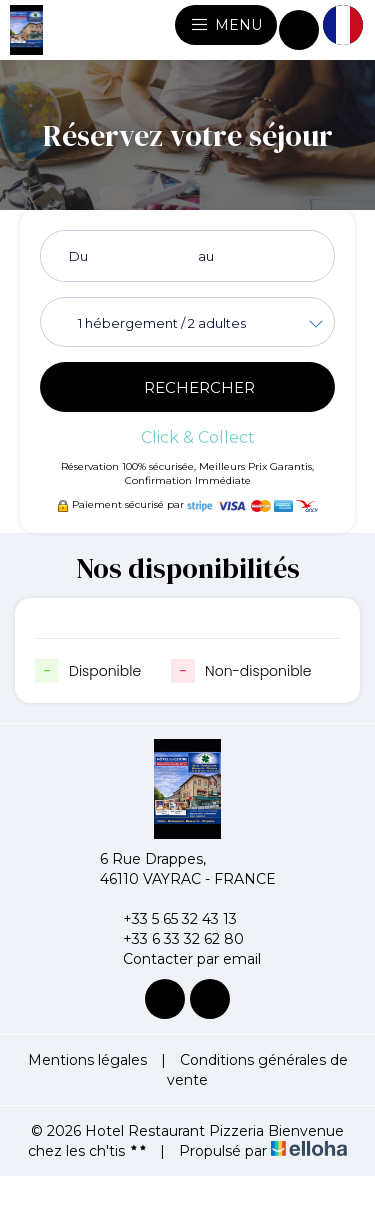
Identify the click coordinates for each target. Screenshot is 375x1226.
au (206, 256)
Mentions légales (87, 1060)
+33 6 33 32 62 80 (172, 939)
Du (78, 256)
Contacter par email (180, 959)
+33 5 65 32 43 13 (168, 919)
